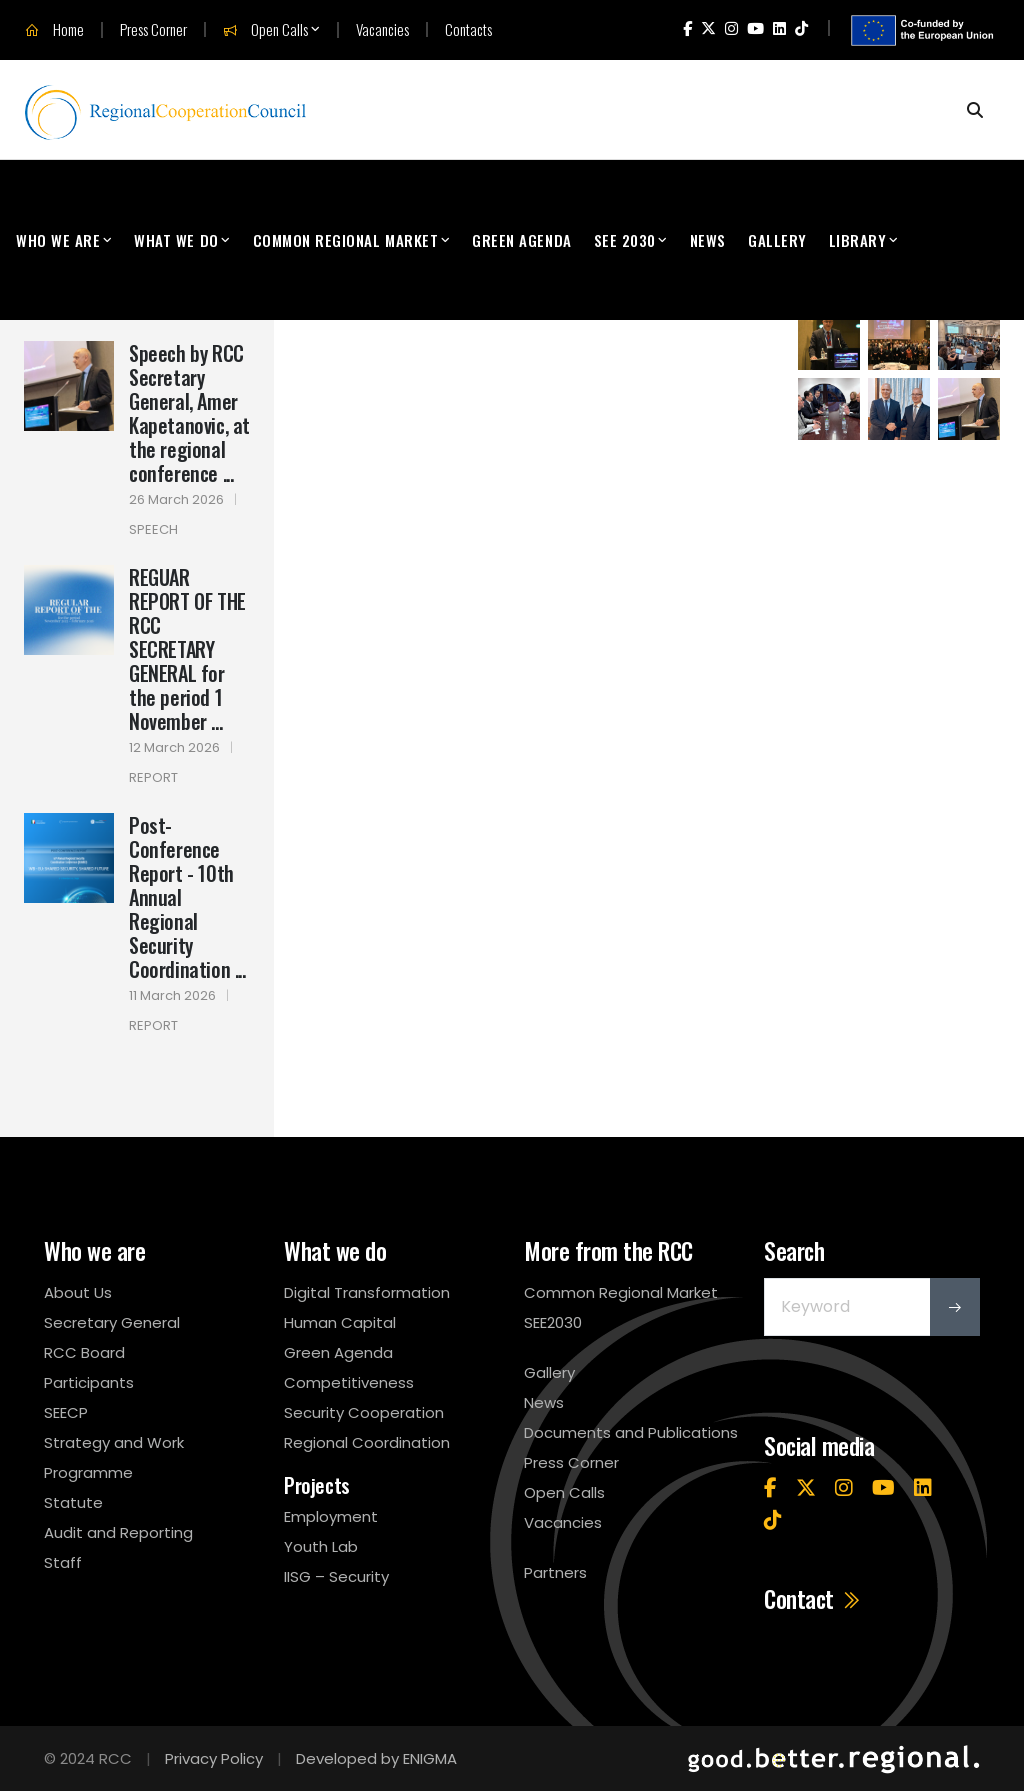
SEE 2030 (625, 240)
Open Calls (265, 30)
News (708, 240)
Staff (63, 1562)
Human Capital (340, 1322)
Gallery (777, 240)
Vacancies (382, 29)
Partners (555, 1572)
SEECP (66, 1412)
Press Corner (153, 29)
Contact (813, 1599)
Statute (73, 1502)
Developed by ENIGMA (376, 1758)
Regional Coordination (367, 1442)
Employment (331, 1516)
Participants (89, 1382)
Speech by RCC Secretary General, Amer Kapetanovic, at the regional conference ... (189, 413)
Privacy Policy (214, 1758)
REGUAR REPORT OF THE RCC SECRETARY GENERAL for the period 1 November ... (187, 649)
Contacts (468, 29)
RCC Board (84, 1352)
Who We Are (58, 240)
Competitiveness (349, 1382)
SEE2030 (553, 1322)
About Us (78, 1292)
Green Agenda (521, 240)
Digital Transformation (367, 1292)
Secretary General (112, 1322)
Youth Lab (321, 1546)
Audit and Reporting (118, 1532)
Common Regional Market (346, 240)
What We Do (176, 240)
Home (54, 30)
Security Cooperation (364, 1412)
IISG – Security (336, 1576)
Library (858, 240)
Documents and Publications (631, 1432)
